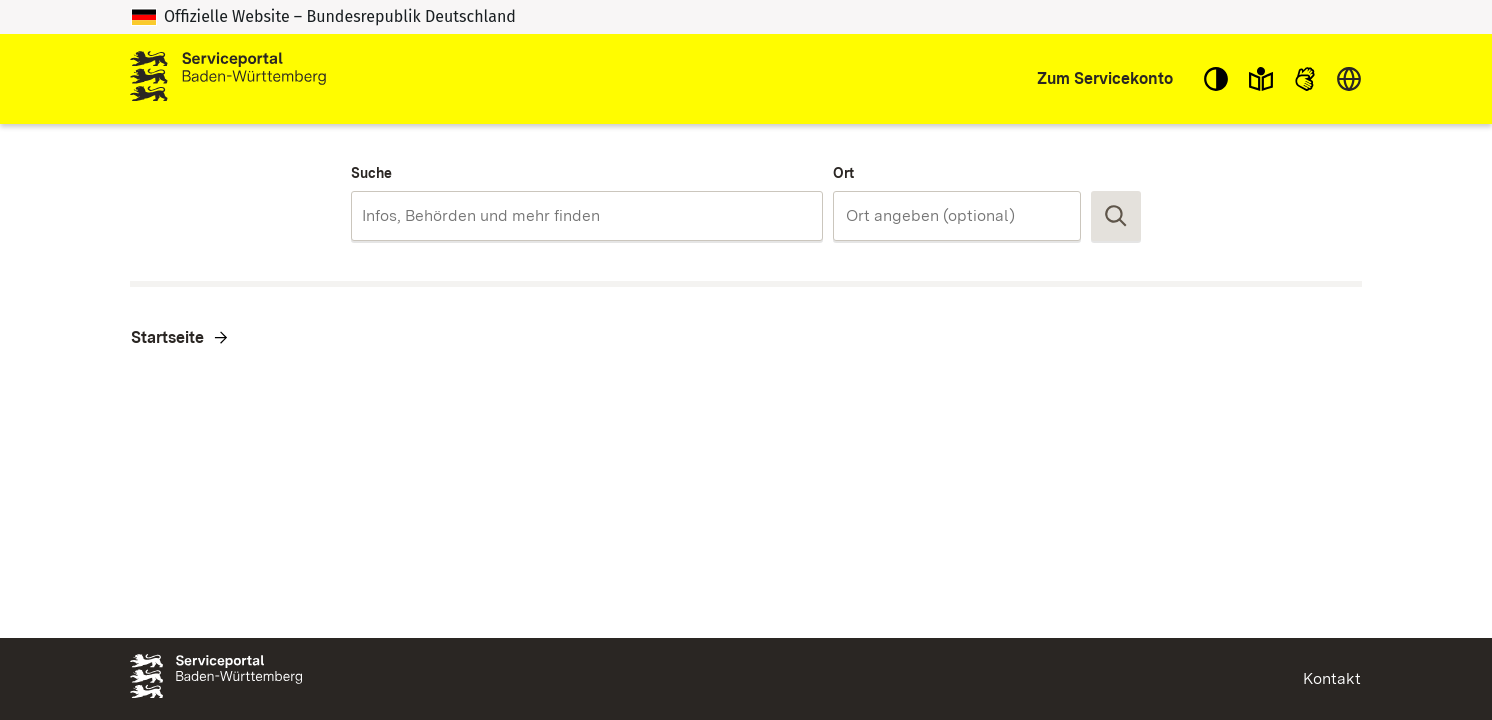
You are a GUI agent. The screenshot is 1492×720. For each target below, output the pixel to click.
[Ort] (957, 216)
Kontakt (1332, 678)
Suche (371, 173)
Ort (843, 173)
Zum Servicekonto (1105, 78)
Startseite (167, 337)
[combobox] (586, 216)
